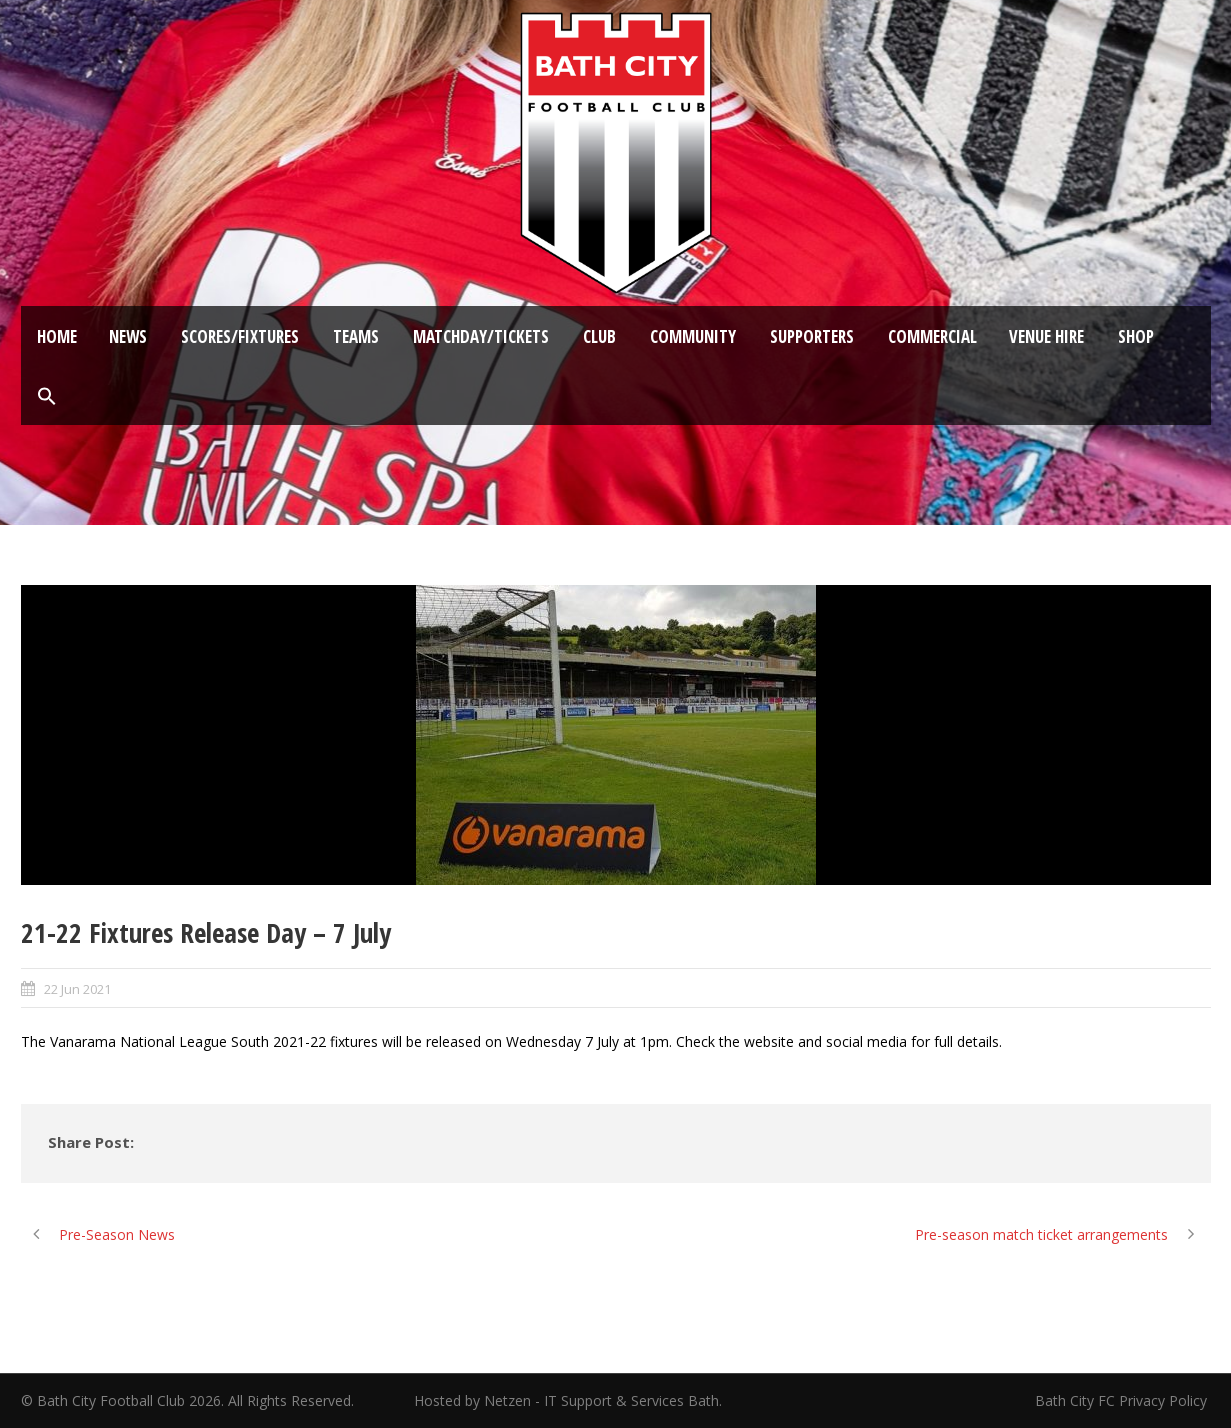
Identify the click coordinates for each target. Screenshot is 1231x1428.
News (128, 336)
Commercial (932, 336)
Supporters (812, 336)
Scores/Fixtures (240, 336)
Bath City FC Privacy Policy (1123, 1400)
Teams (356, 336)
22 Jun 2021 (77, 989)
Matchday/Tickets (481, 336)
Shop (1136, 336)
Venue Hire (1046, 336)
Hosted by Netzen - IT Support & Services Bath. (568, 1400)
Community (693, 336)
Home (57, 336)
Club (599, 336)
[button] (47, 397)
